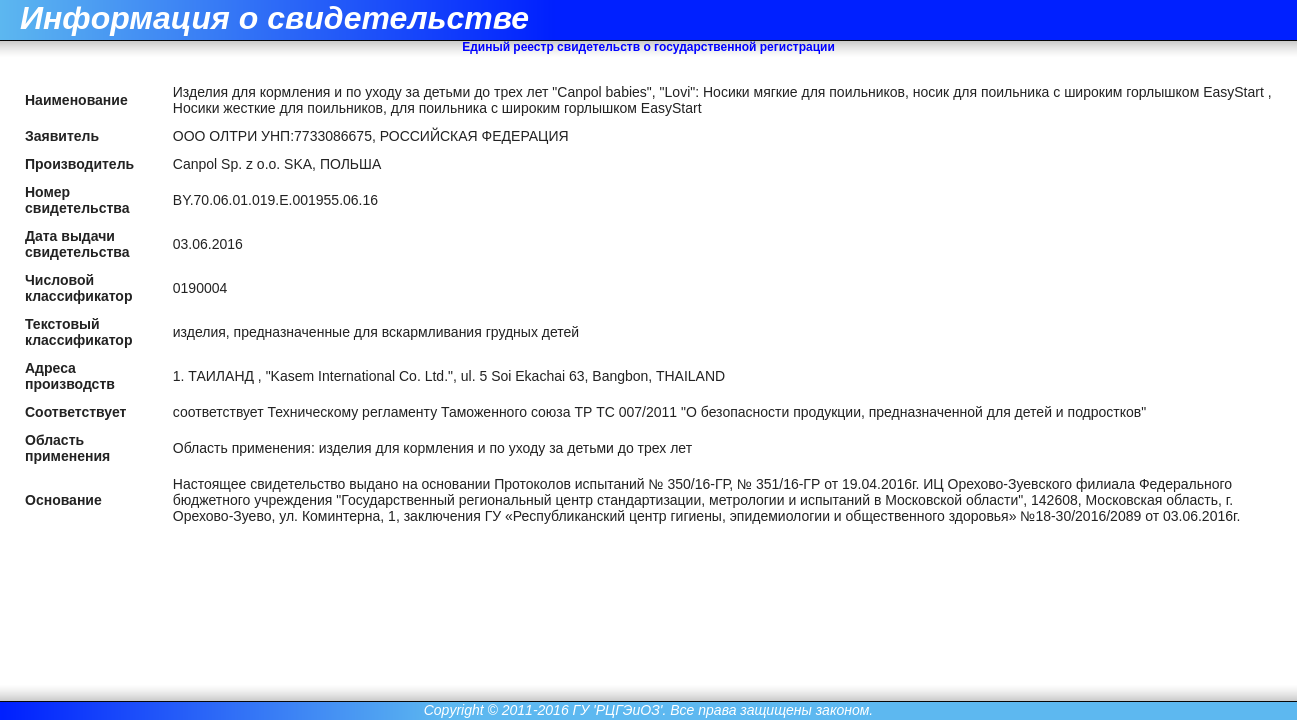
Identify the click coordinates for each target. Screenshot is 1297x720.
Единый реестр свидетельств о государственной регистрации (648, 47)
